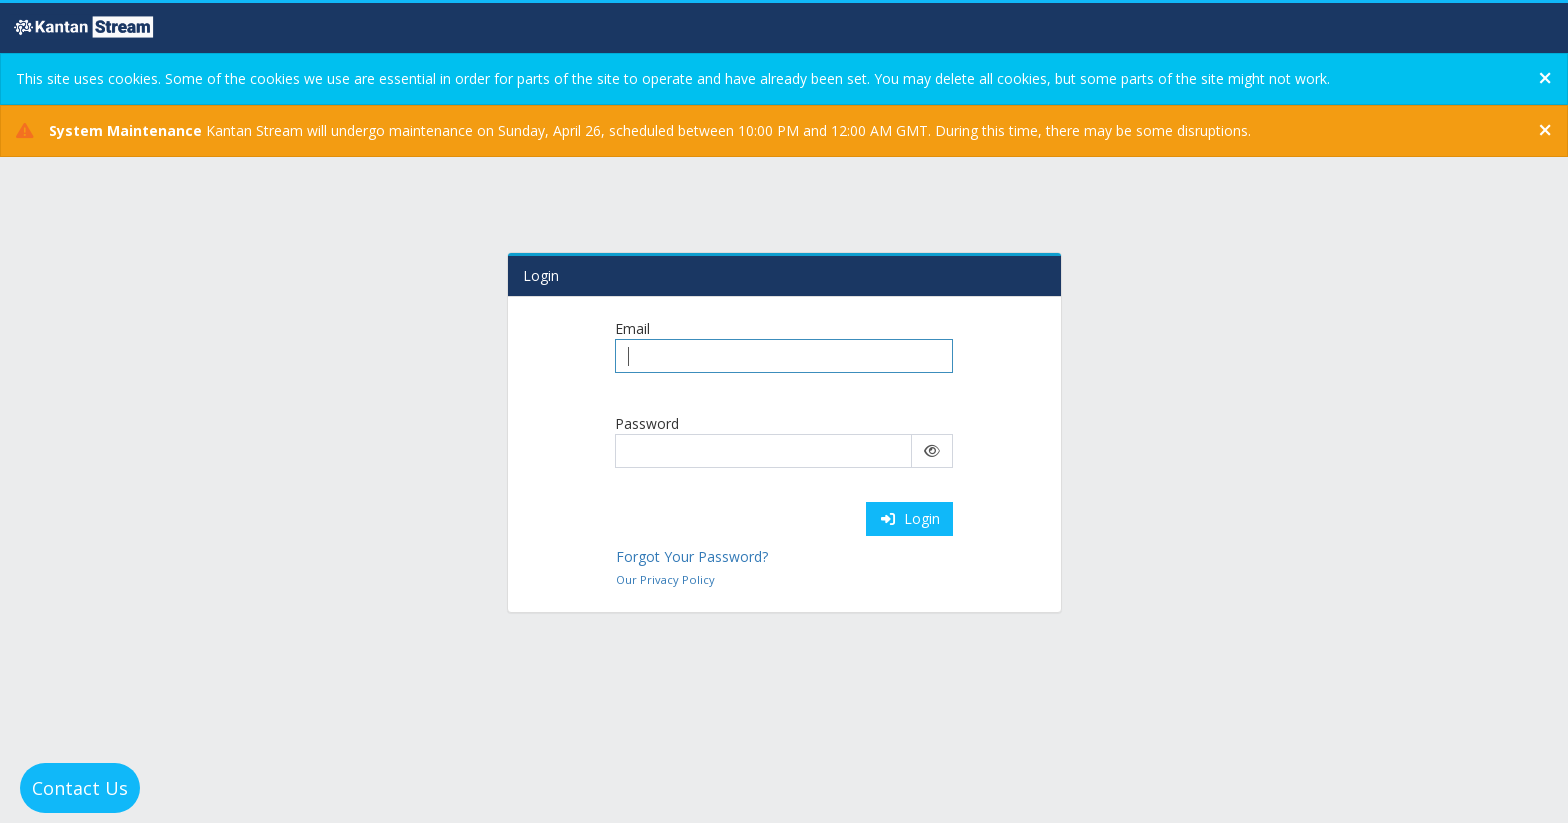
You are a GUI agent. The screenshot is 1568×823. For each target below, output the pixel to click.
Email (632, 328)
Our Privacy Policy (665, 579)
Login (910, 518)
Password (647, 423)
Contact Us (80, 788)
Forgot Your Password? (692, 556)
